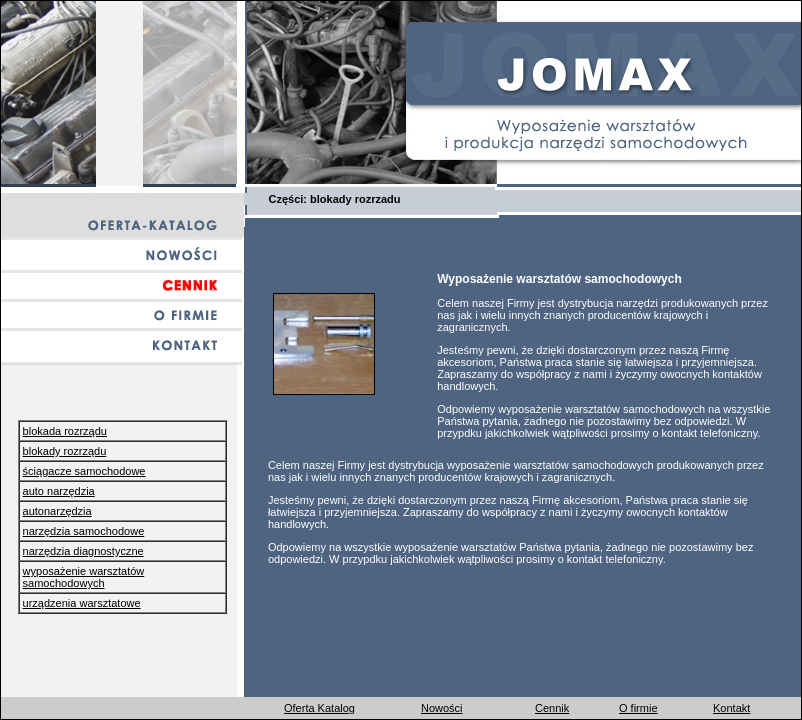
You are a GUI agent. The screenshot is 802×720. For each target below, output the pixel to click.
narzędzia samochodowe (84, 531)
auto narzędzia (59, 491)
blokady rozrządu (65, 451)
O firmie (638, 708)
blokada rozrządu (65, 431)
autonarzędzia (57, 511)
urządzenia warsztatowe (82, 603)
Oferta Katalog (319, 708)
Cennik (552, 708)
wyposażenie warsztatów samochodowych (84, 577)
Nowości (442, 708)
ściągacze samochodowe (84, 471)
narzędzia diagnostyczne (83, 551)
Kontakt (731, 708)
